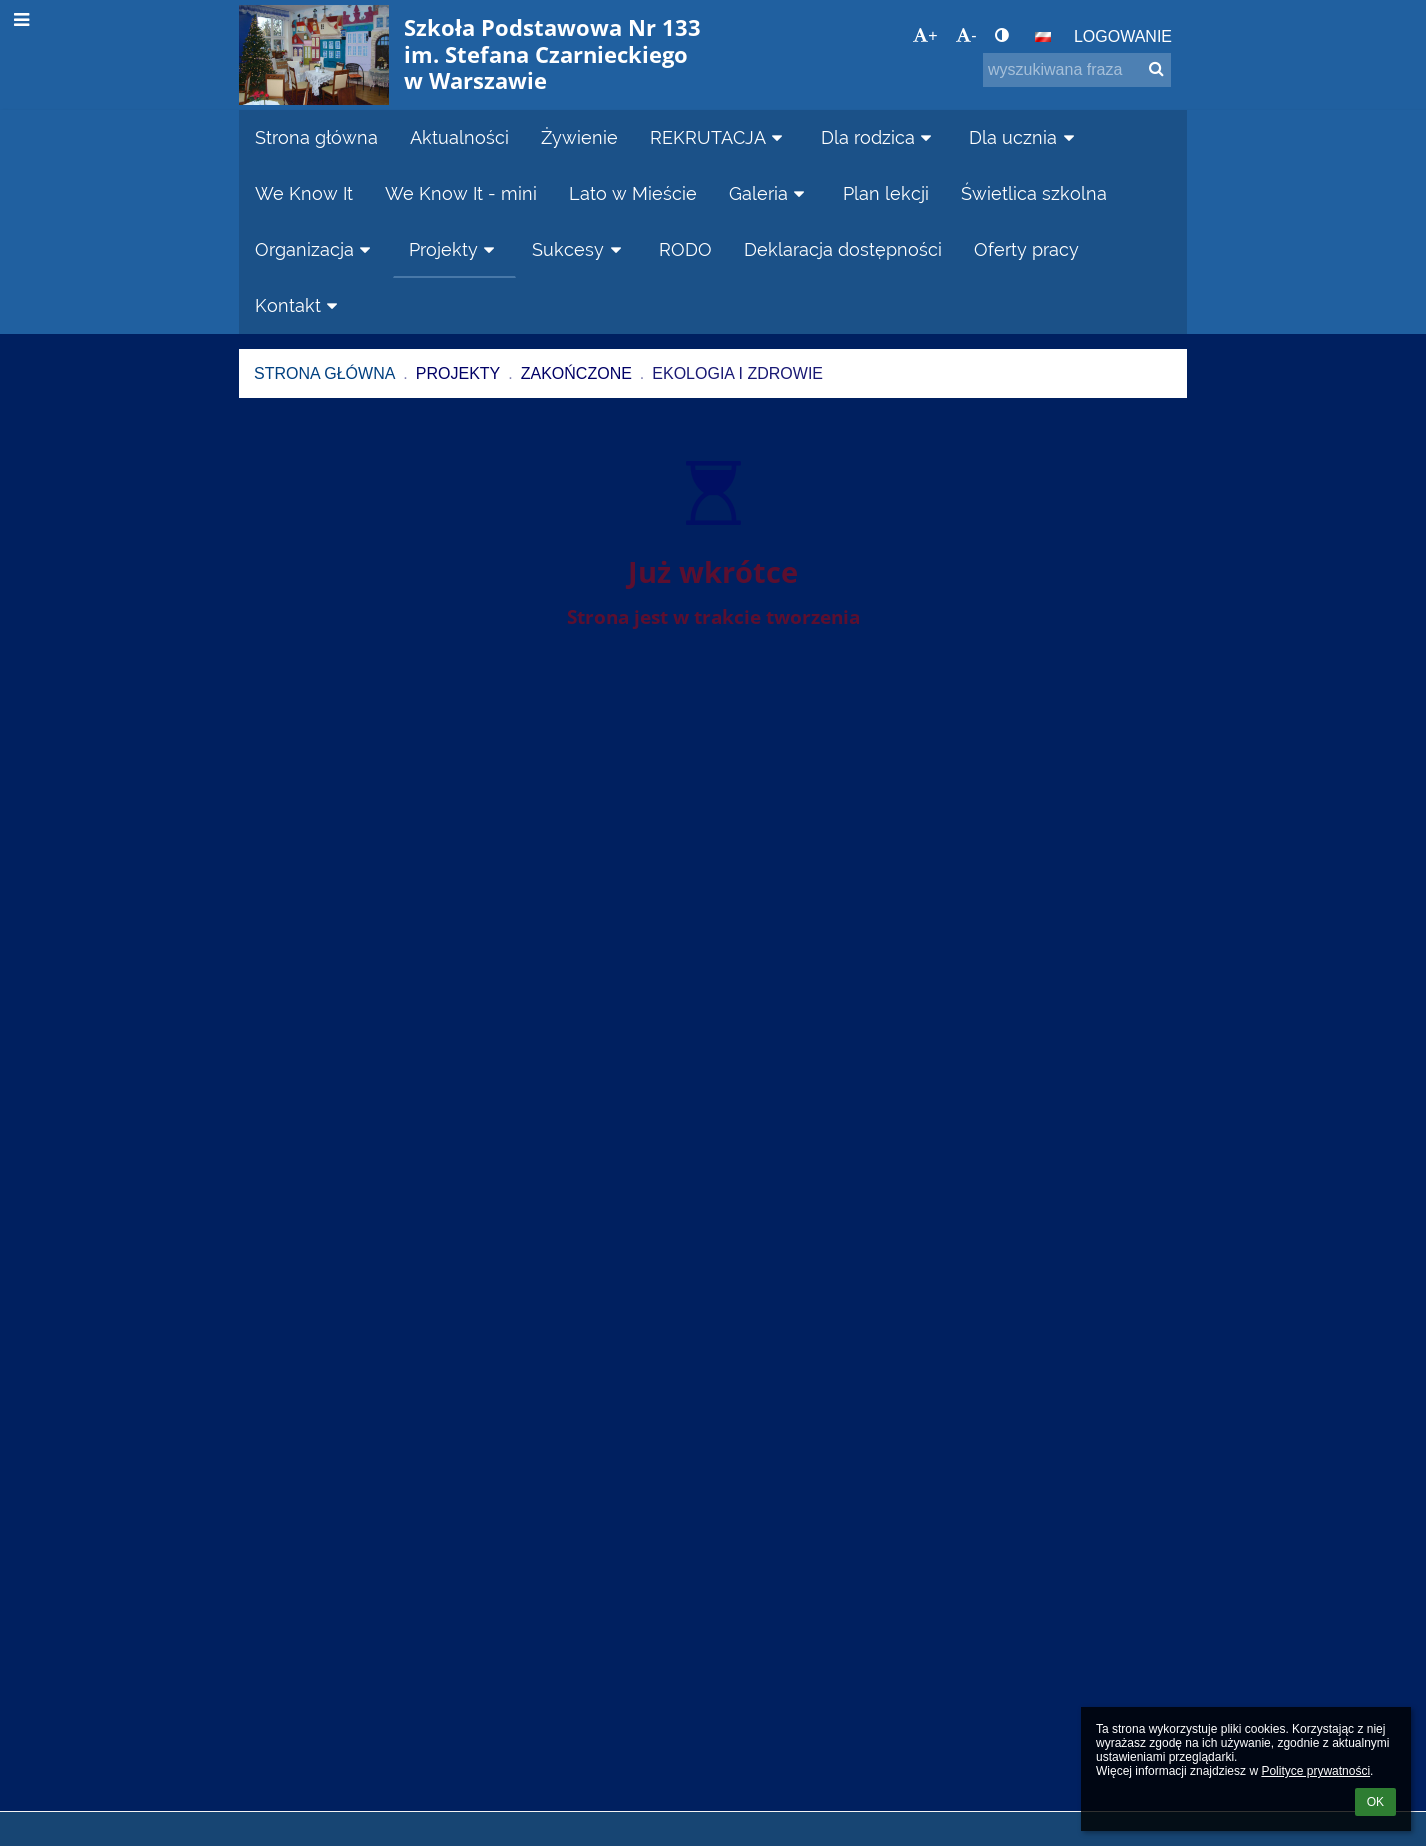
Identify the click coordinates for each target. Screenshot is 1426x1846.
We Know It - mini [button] (461, 193)
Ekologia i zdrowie (737, 373)
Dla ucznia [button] (1024, 137)
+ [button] (925, 35)
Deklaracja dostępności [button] (843, 249)
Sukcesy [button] (579, 249)
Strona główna (324, 373)
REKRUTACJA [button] (719, 137)
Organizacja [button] (316, 249)
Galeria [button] (770, 193)
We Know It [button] (304, 193)
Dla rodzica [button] (879, 137)
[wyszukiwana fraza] (1077, 70)
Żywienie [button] (579, 137)
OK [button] (1375, 1802)
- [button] (966, 35)
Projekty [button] (455, 249)
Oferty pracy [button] (1026, 249)
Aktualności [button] (459, 137)
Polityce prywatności (1315, 1771)
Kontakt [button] (299, 305)
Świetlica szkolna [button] (1034, 193)
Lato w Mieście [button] (633, 193)
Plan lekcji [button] (886, 193)
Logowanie (1123, 36)
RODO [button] (685, 249)
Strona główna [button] (316, 137)
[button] (1043, 37)
